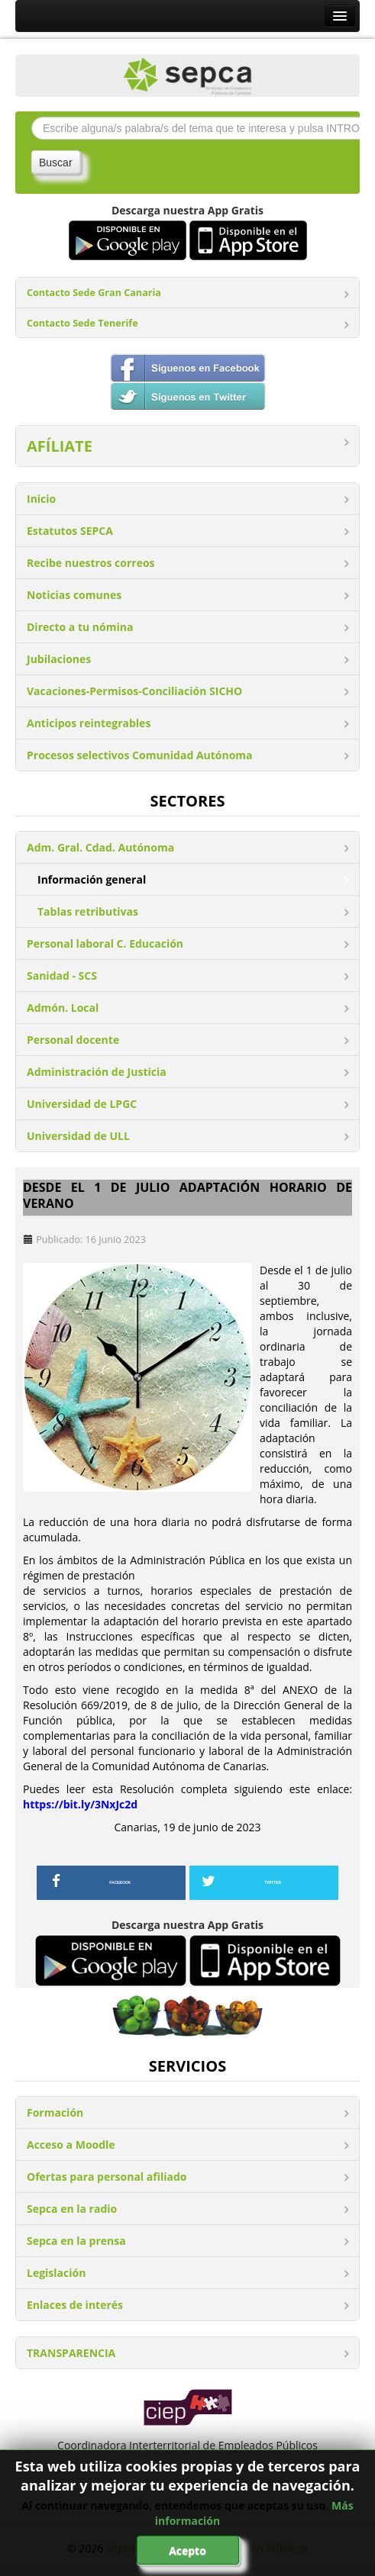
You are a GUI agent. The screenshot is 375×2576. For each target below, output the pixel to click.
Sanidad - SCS (62, 975)
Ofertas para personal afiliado (106, 2176)
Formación (55, 2112)
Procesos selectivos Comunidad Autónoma (140, 755)
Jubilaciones (59, 659)
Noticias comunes (74, 595)
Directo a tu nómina (80, 627)
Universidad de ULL (78, 1136)
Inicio (41, 498)
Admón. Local (63, 1007)
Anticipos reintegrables (88, 723)
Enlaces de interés (75, 2304)
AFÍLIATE (59, 446)
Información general (91, 879)
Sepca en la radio (72, 2208)
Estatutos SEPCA (70, 530)
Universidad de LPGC (82, 1103)
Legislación (56, 2272)
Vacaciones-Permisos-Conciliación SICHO (134, 691)
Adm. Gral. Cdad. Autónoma (100, 847)
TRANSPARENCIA (71, 2353)
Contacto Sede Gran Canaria (94, 292)
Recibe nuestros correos (91, 562)
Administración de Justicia (96, 1071)
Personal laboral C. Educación (105, 943)
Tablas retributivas (87, 911)
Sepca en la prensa (76, 2240)
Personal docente (73, 1039)
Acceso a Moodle (71, 2144)
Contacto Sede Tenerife (82, 323)
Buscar (56, 162)
